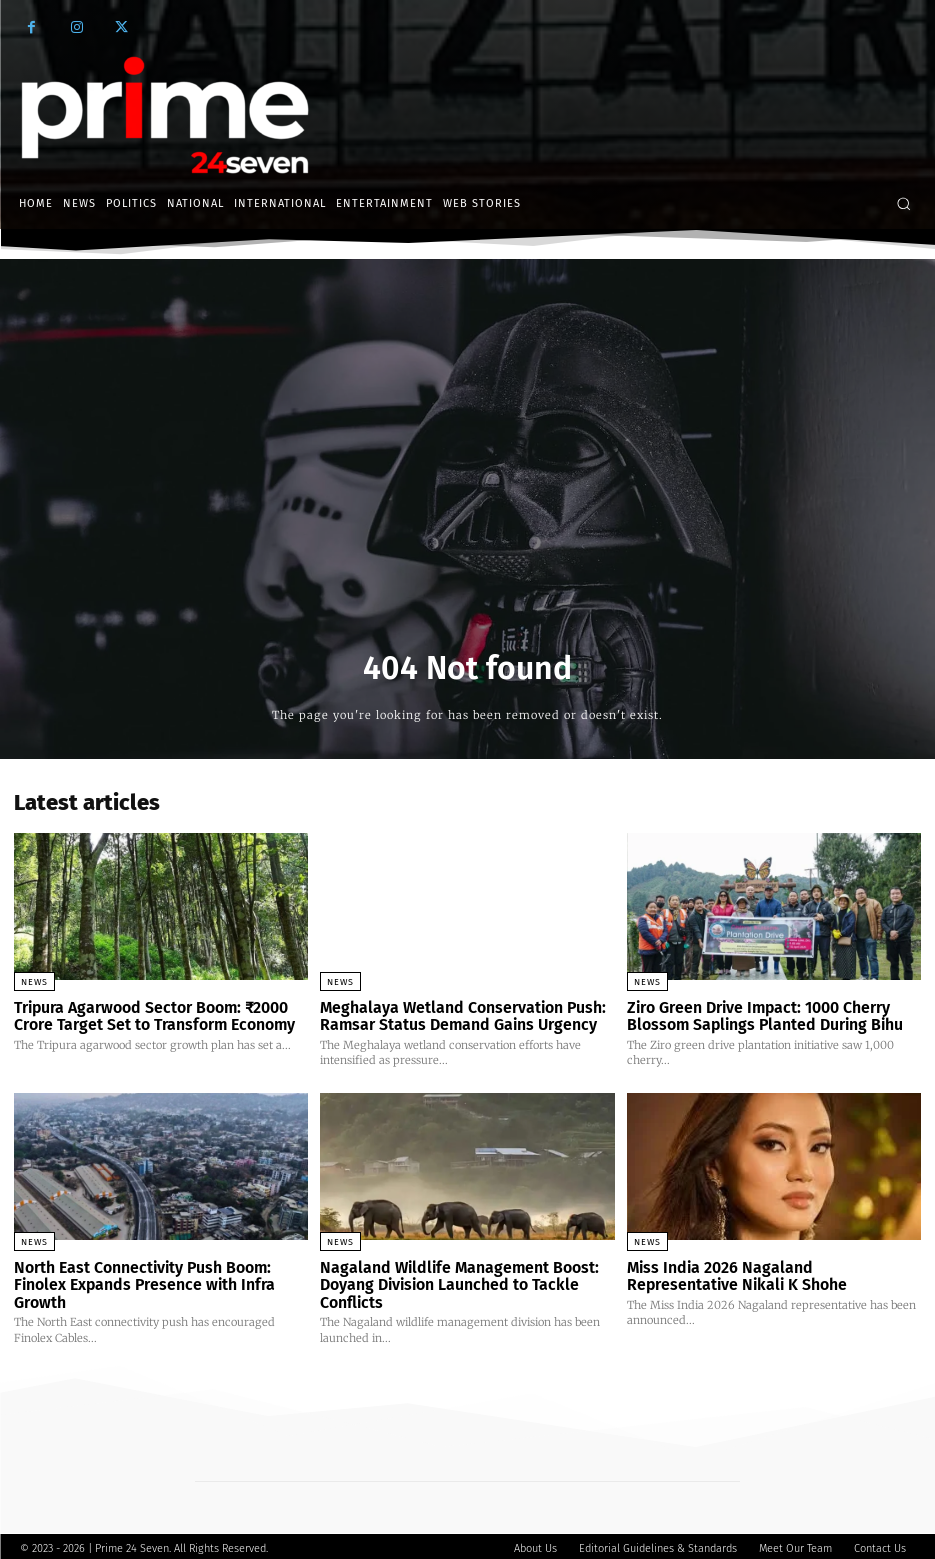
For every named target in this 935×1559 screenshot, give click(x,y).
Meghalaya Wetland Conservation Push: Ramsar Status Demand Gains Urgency (456, 1015)
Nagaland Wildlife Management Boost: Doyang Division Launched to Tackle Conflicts (450, 1281)
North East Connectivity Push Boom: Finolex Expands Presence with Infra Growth (139, 1281)
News (34, 982)
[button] (903, 203)
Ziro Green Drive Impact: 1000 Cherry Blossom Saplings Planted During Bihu (757, 1015)
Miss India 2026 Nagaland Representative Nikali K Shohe (767, 1273)
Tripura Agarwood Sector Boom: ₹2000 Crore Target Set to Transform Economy (149, 1015)
